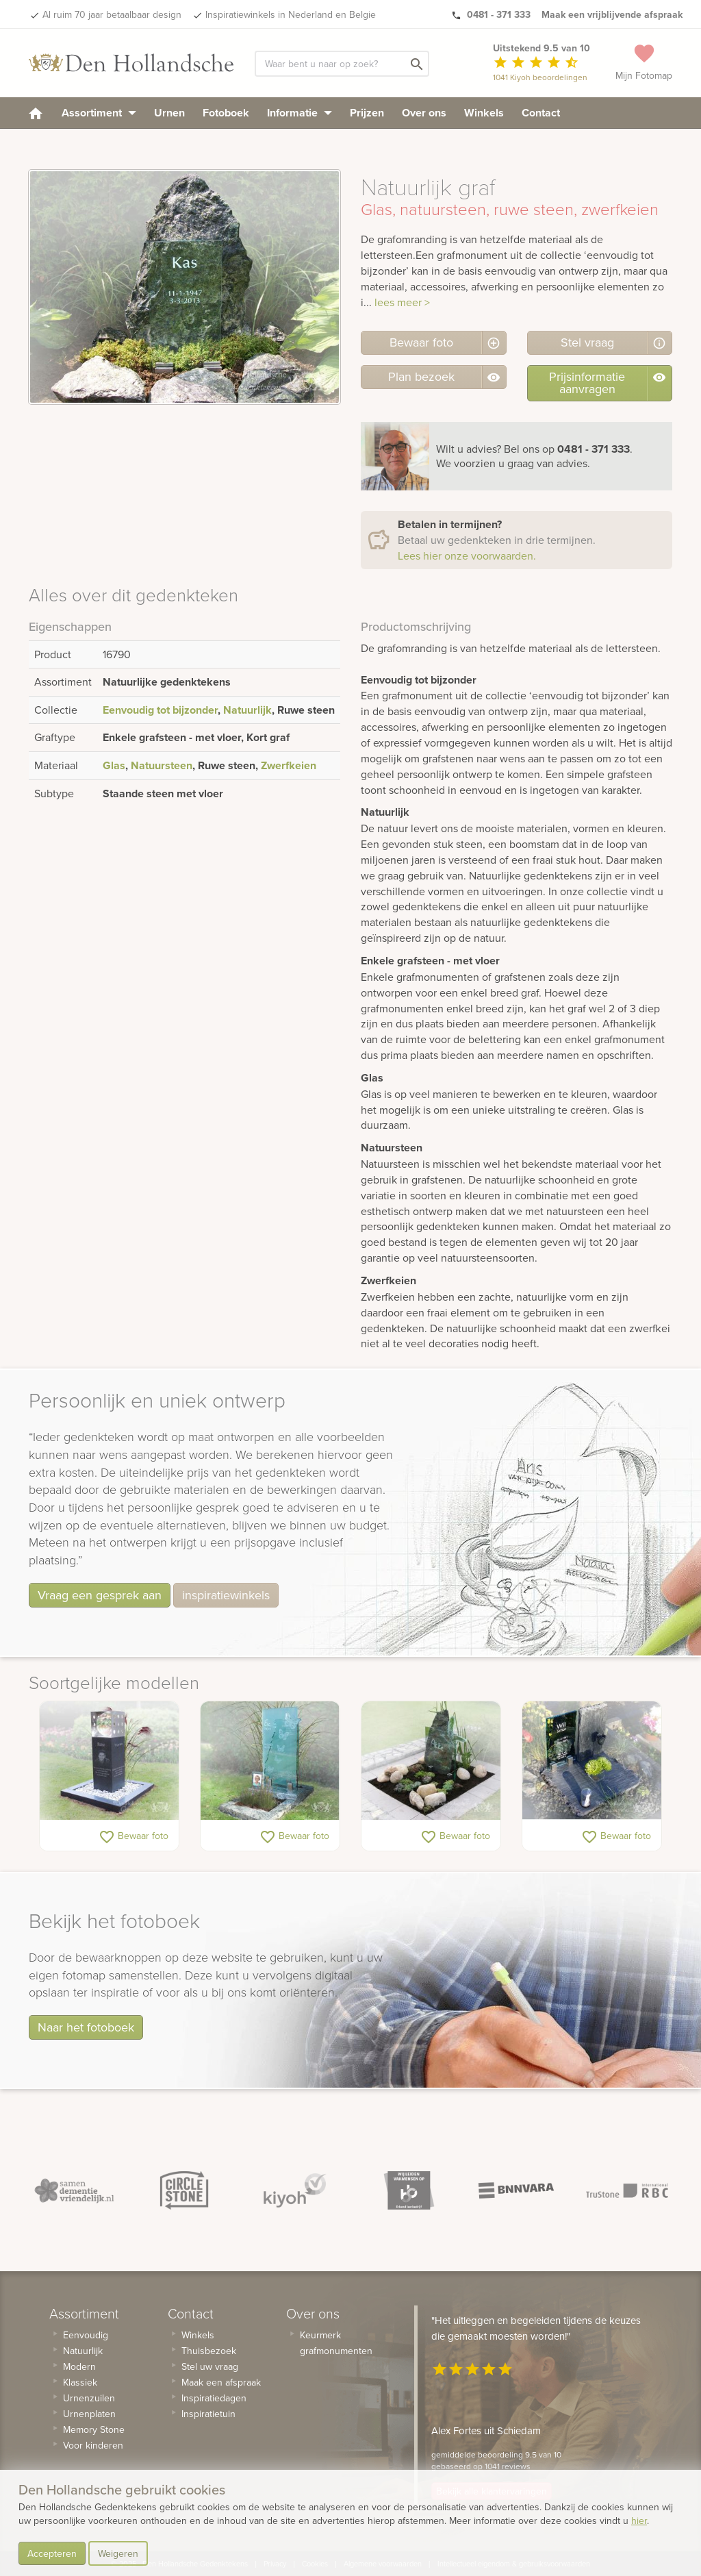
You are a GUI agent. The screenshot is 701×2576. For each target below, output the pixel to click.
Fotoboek (226, 113)
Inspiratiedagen (213, 2398)
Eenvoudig (85, 2335)
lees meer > (402, 302)
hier (639, 2520)
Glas (114, 765)
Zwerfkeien (288, 765)
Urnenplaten (89, 2414)
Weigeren (118, 2553)
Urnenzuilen (89, 2398)
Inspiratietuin (208, 2414)
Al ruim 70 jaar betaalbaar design (111, 14)
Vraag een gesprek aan (100, 1594)
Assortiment (99, 113)
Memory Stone (94, 2429)
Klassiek (80, 2382)
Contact (541, 113)
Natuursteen (161, 765)
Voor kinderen (93, 2445)
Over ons (424, 113)
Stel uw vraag (209, 2366)
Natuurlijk (247, 710)
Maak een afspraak (221, 2382)
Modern (79, 2366)
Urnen (169, 113)
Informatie (299, 113)
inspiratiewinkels (226, 1594)
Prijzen (367, 113)
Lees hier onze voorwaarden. (467, 555)
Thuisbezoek (208, 2351)
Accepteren (52, 2553)
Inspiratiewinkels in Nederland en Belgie (290, 14)
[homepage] (35, 113)
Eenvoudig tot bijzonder (160, 710)
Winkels (484, 113)
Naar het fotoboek (86, 2027)
